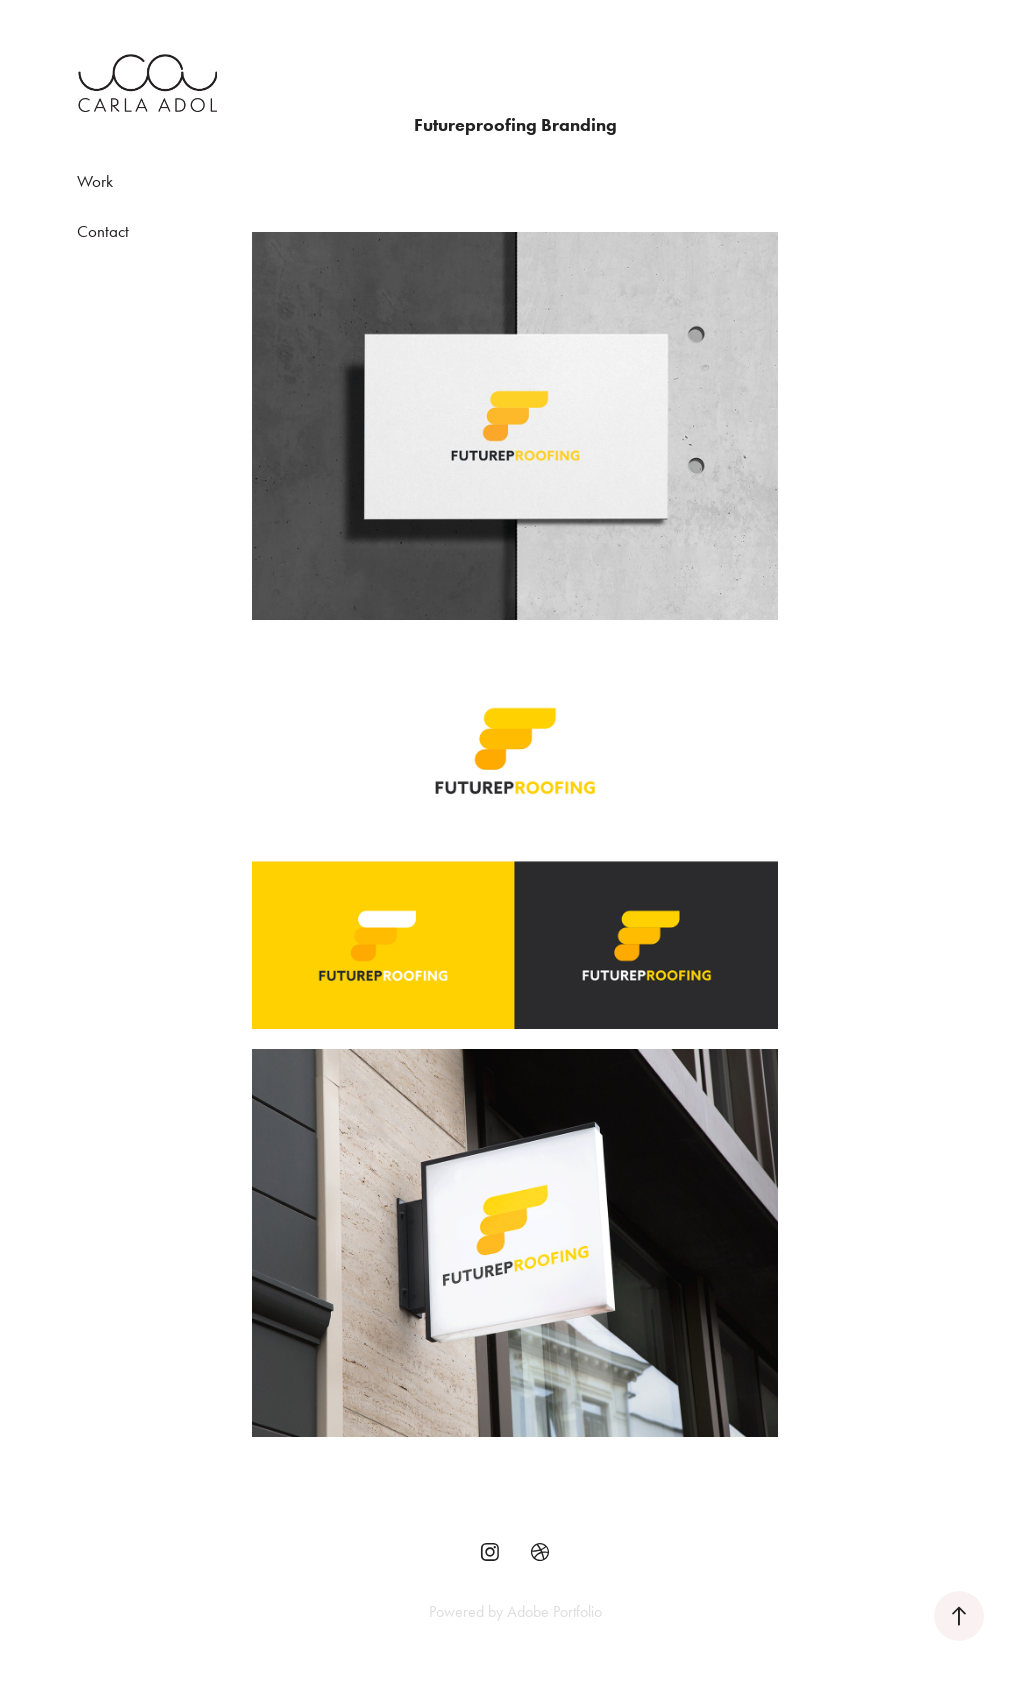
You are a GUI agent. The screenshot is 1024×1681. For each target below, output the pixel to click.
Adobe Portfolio (554, 1611)
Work (95, 181)
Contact (103, 231)
